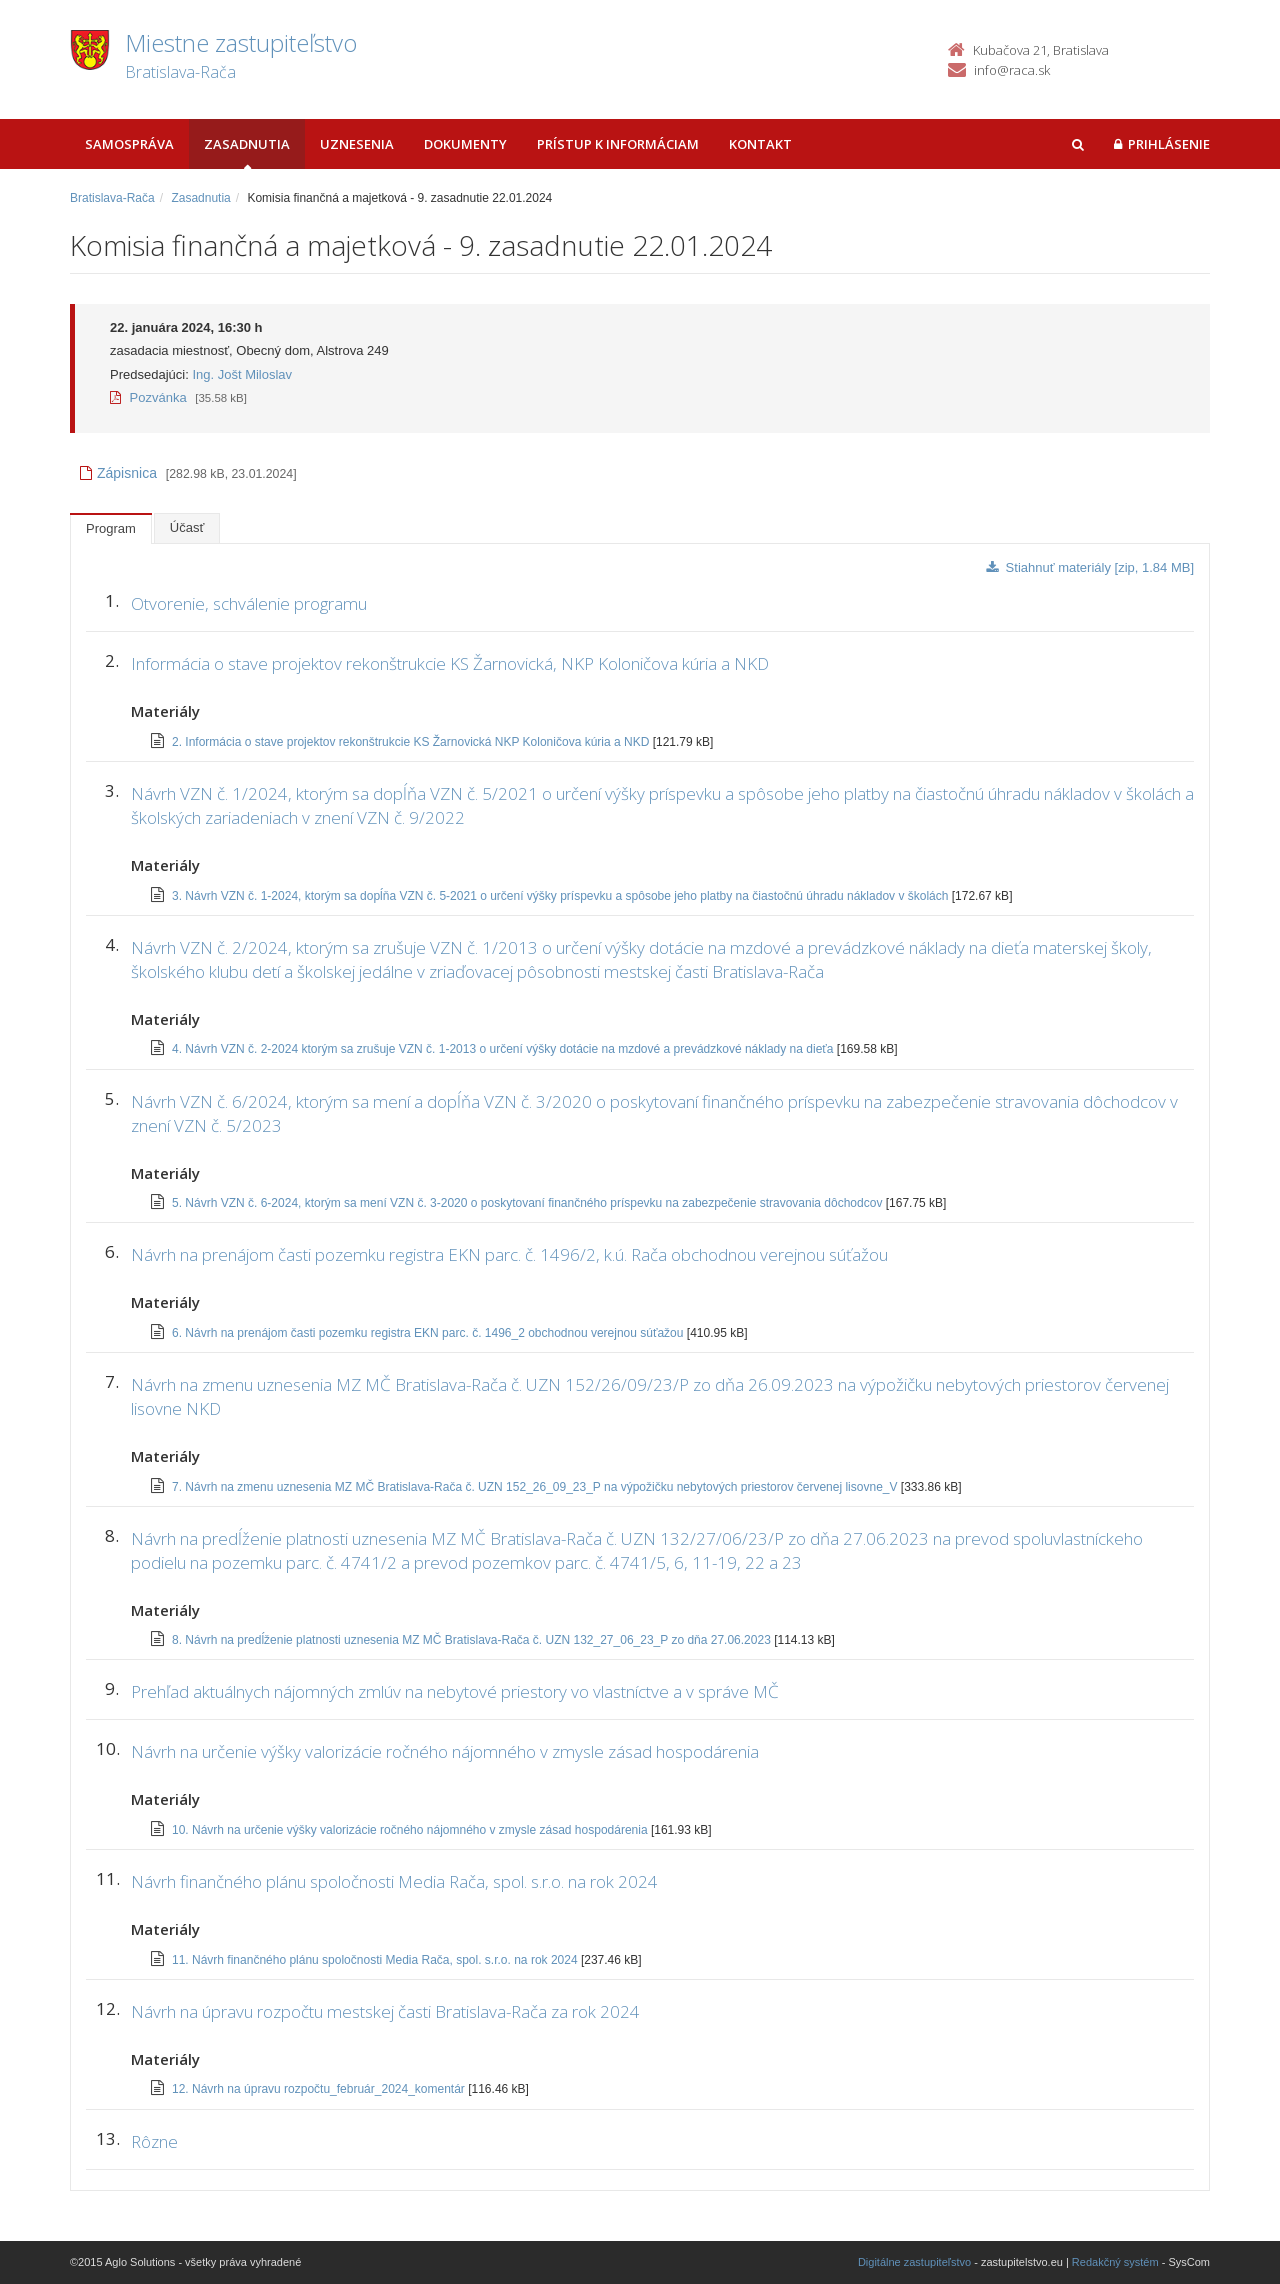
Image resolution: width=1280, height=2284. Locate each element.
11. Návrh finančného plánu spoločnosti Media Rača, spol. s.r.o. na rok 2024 (376, 1960)
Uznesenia (357, 144)
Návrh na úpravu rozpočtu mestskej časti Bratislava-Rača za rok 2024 (385, 2011)
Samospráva (129, 144)
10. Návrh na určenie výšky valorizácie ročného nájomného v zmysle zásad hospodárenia (411, 1830)
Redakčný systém (1115, 2262)
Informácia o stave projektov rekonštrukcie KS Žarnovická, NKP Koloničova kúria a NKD (450, 663)
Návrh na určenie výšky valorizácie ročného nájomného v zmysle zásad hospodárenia (445, 1751)
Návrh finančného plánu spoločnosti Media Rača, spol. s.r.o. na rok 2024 (394, 1881)
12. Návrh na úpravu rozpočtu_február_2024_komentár (320, 2089)
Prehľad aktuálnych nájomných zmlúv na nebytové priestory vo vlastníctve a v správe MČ (455, 1691)
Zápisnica (118, 473)
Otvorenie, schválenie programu (249, 603)
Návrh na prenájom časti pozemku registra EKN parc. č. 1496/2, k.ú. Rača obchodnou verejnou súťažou (509, 1254)
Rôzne (154, 2141)
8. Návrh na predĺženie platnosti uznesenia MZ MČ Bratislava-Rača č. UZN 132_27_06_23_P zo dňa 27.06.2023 (473, 1640)
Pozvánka (148, 397)
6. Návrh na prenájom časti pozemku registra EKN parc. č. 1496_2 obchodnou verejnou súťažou (429, 1333)
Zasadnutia (247, 144)
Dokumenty (465, 144)
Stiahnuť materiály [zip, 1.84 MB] (1090, 567)
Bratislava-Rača (112, 198)
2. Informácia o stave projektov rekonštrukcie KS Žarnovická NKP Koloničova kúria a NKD (412, 742)
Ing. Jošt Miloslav (242, 374)
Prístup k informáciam (618, 144)
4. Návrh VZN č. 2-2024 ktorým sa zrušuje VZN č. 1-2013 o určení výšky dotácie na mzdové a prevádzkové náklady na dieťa (504, 1049)
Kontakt (760, 144)
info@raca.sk (1012, 70)
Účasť (187, 527)
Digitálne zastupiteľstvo (914, 2262)
